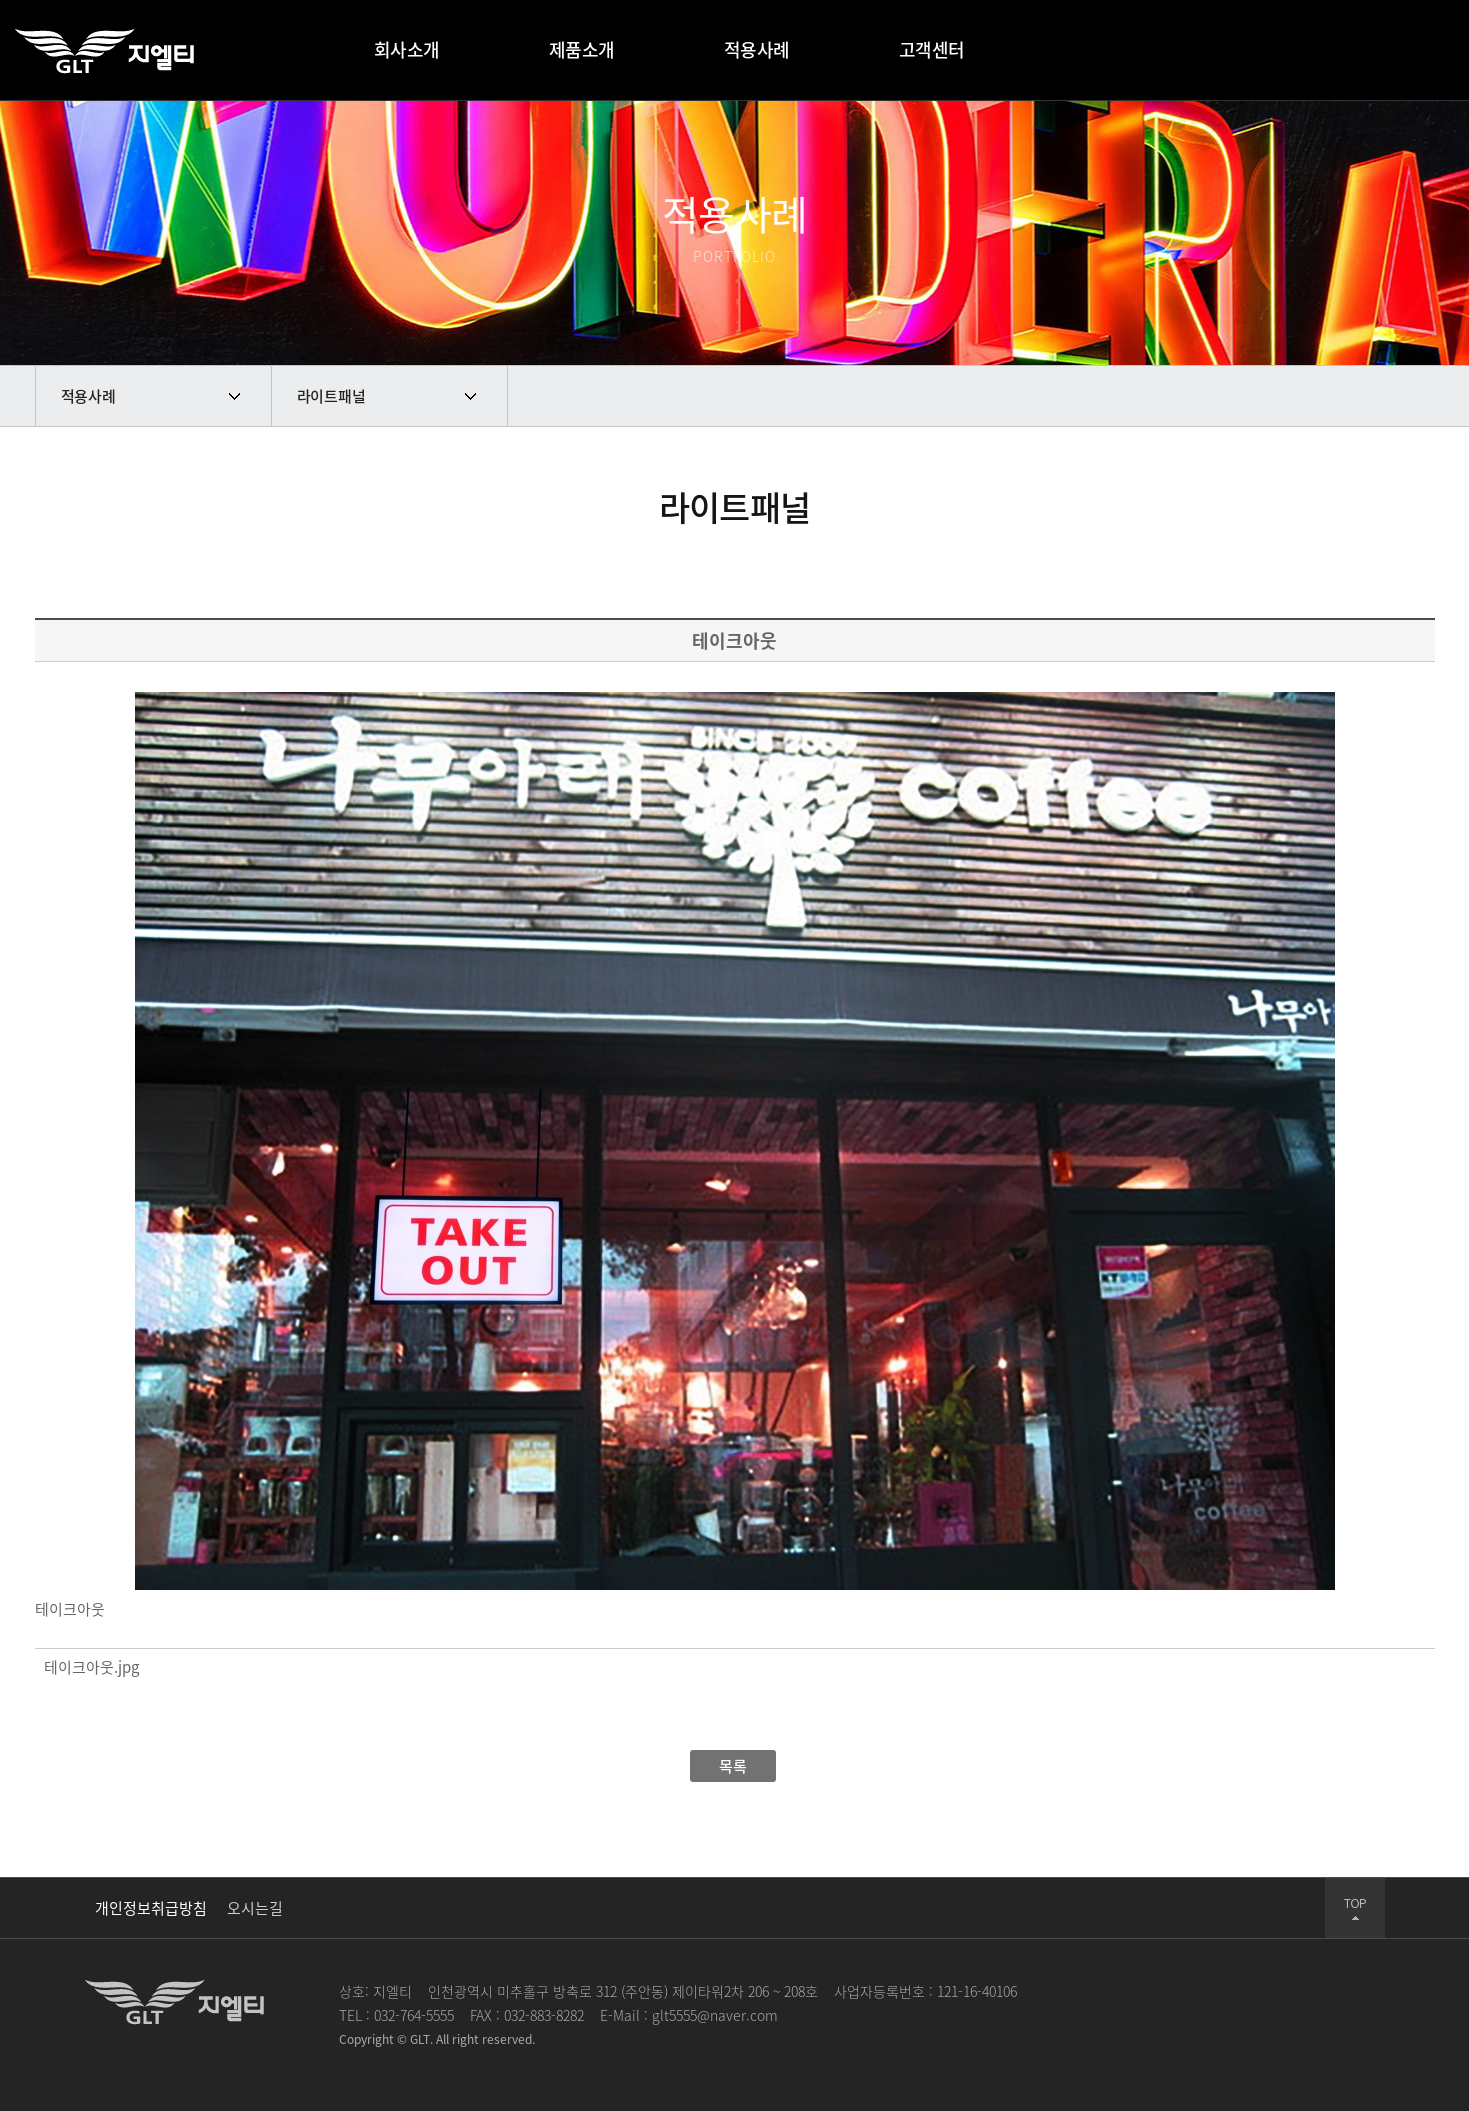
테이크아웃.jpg (91, 1667)
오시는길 (255, 1908)
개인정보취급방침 (151, 1908)
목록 (733, 1766)
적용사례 (88, 396)
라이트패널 (331, 396)
